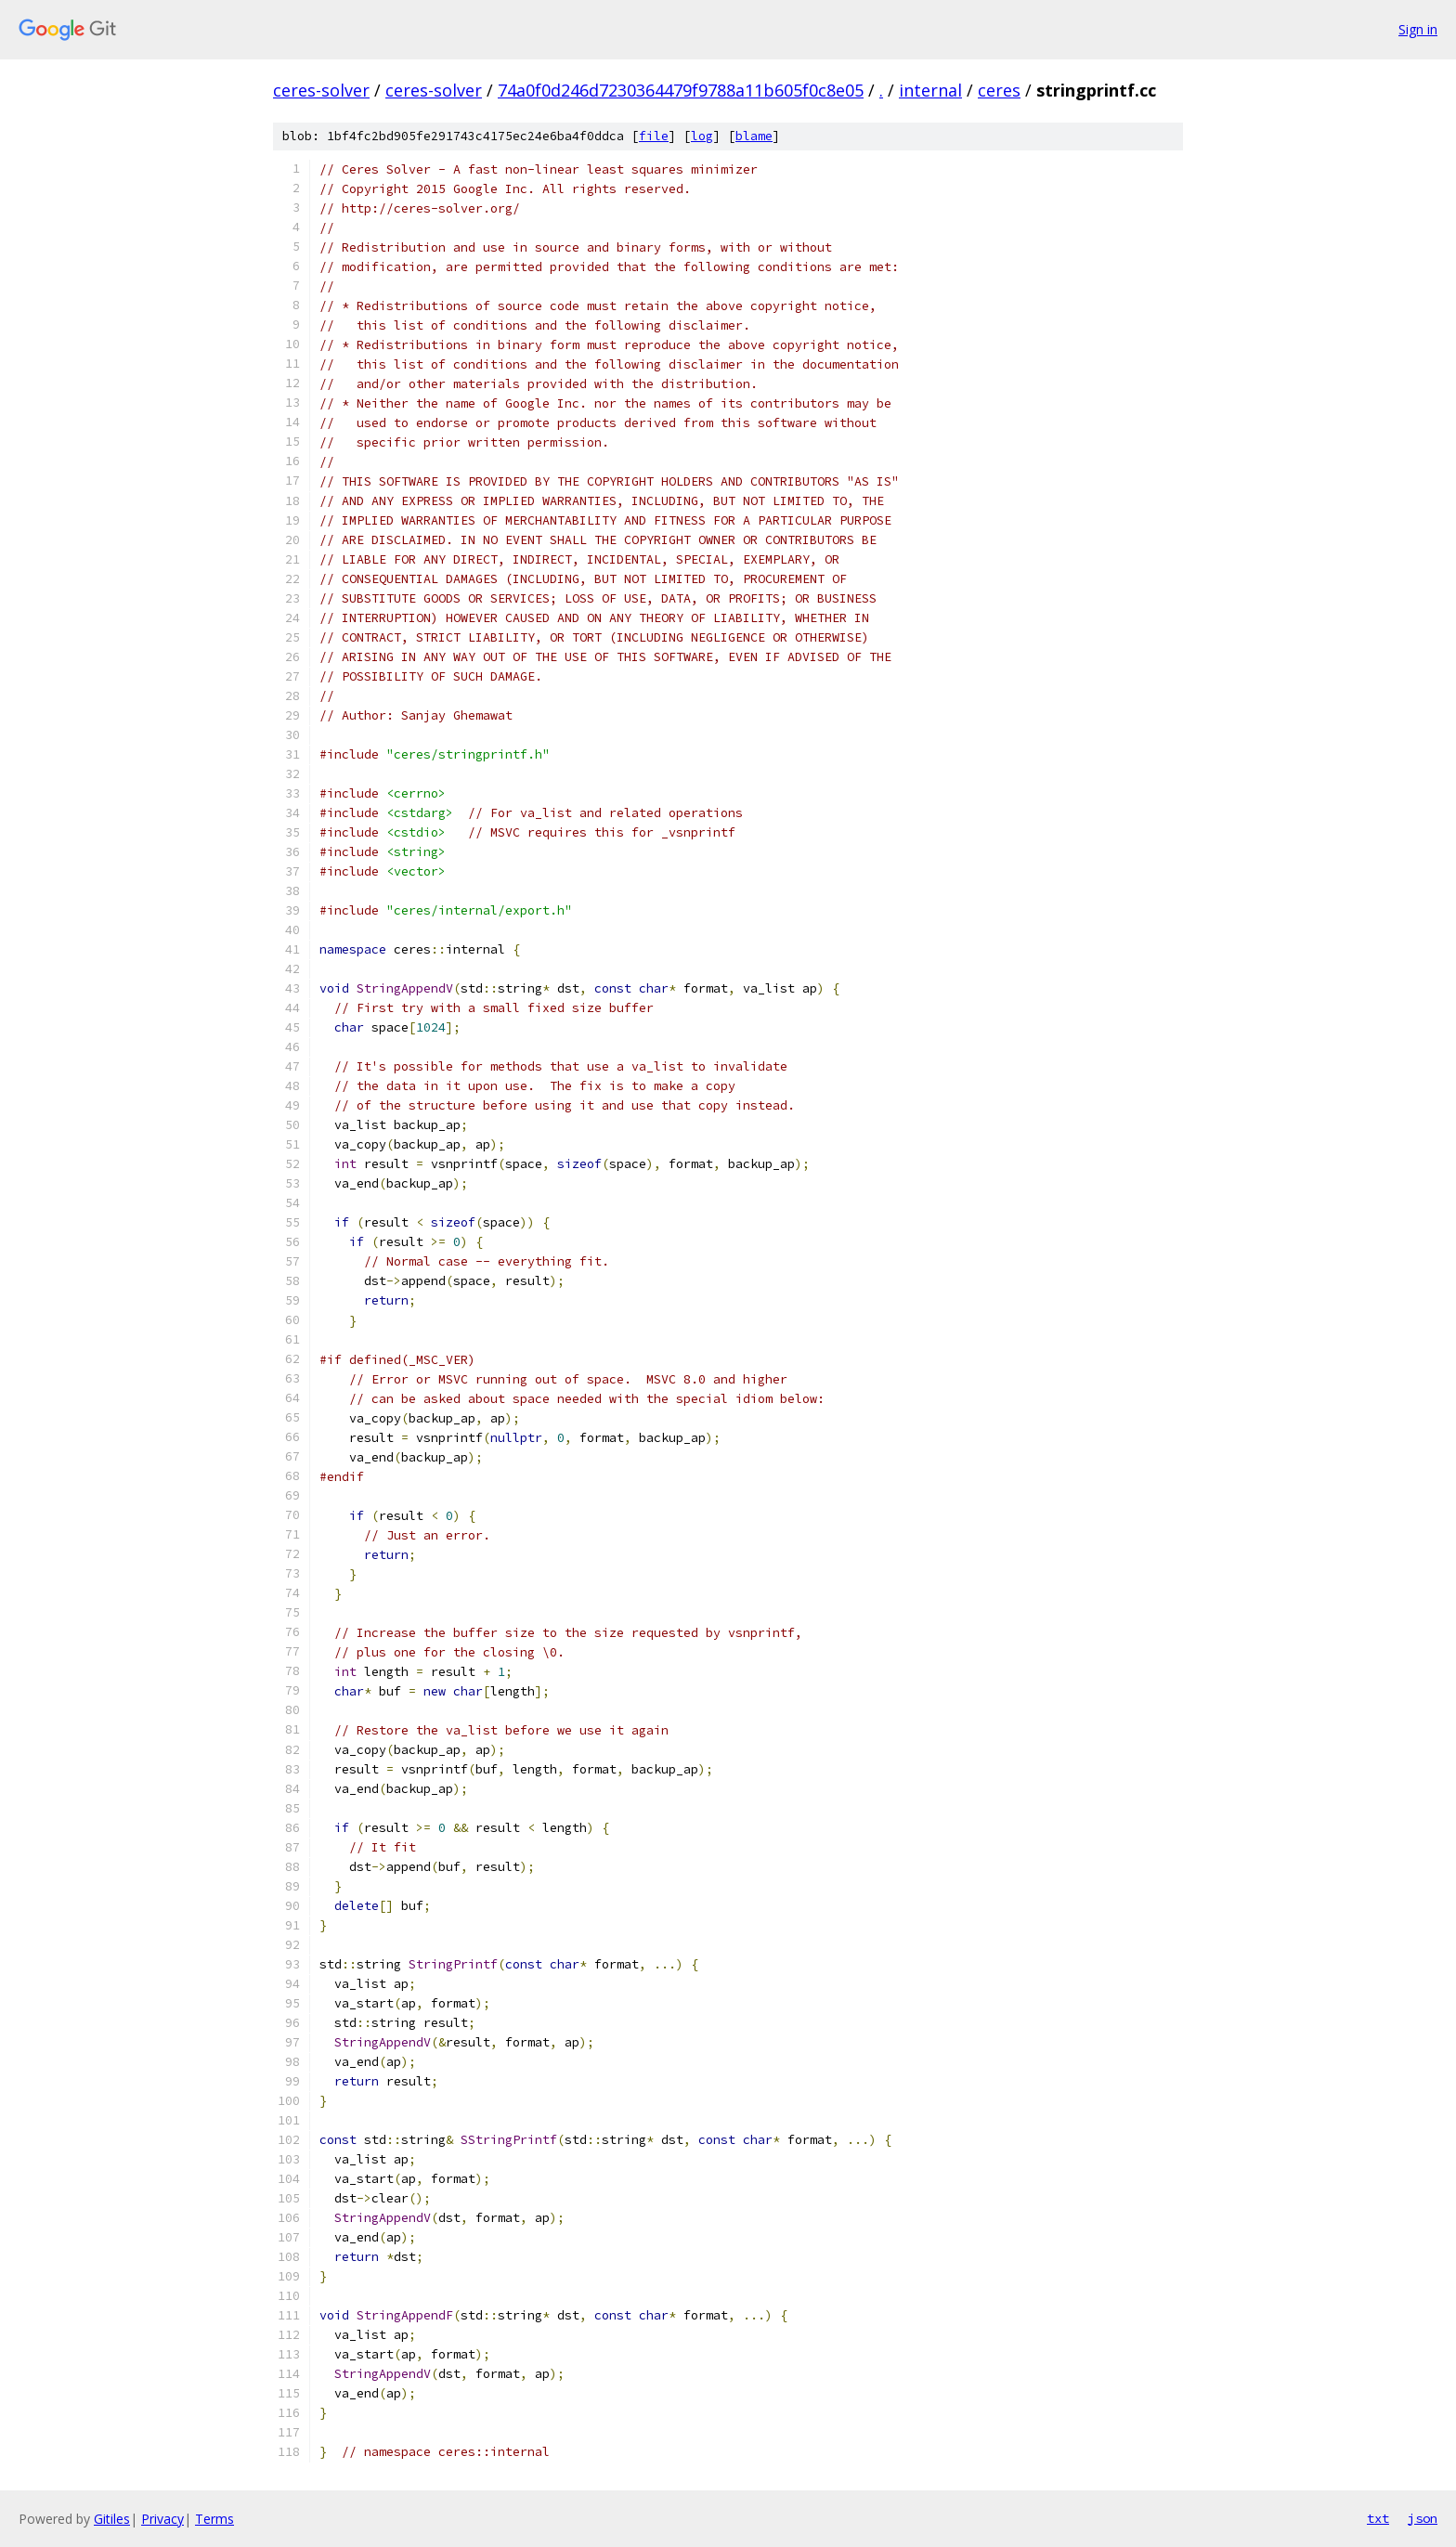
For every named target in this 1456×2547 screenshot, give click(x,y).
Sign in (1417, 29)
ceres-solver (321, 90)
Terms (214, 2519)
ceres (999, 90)
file (654, 136)
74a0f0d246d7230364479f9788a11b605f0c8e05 (681, 90)
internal (930, 90)
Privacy (162, 2519)
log (702, 136)
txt (1378, 2518)
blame (754, 136)
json (1422, 2518)
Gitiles (112, 2519)
